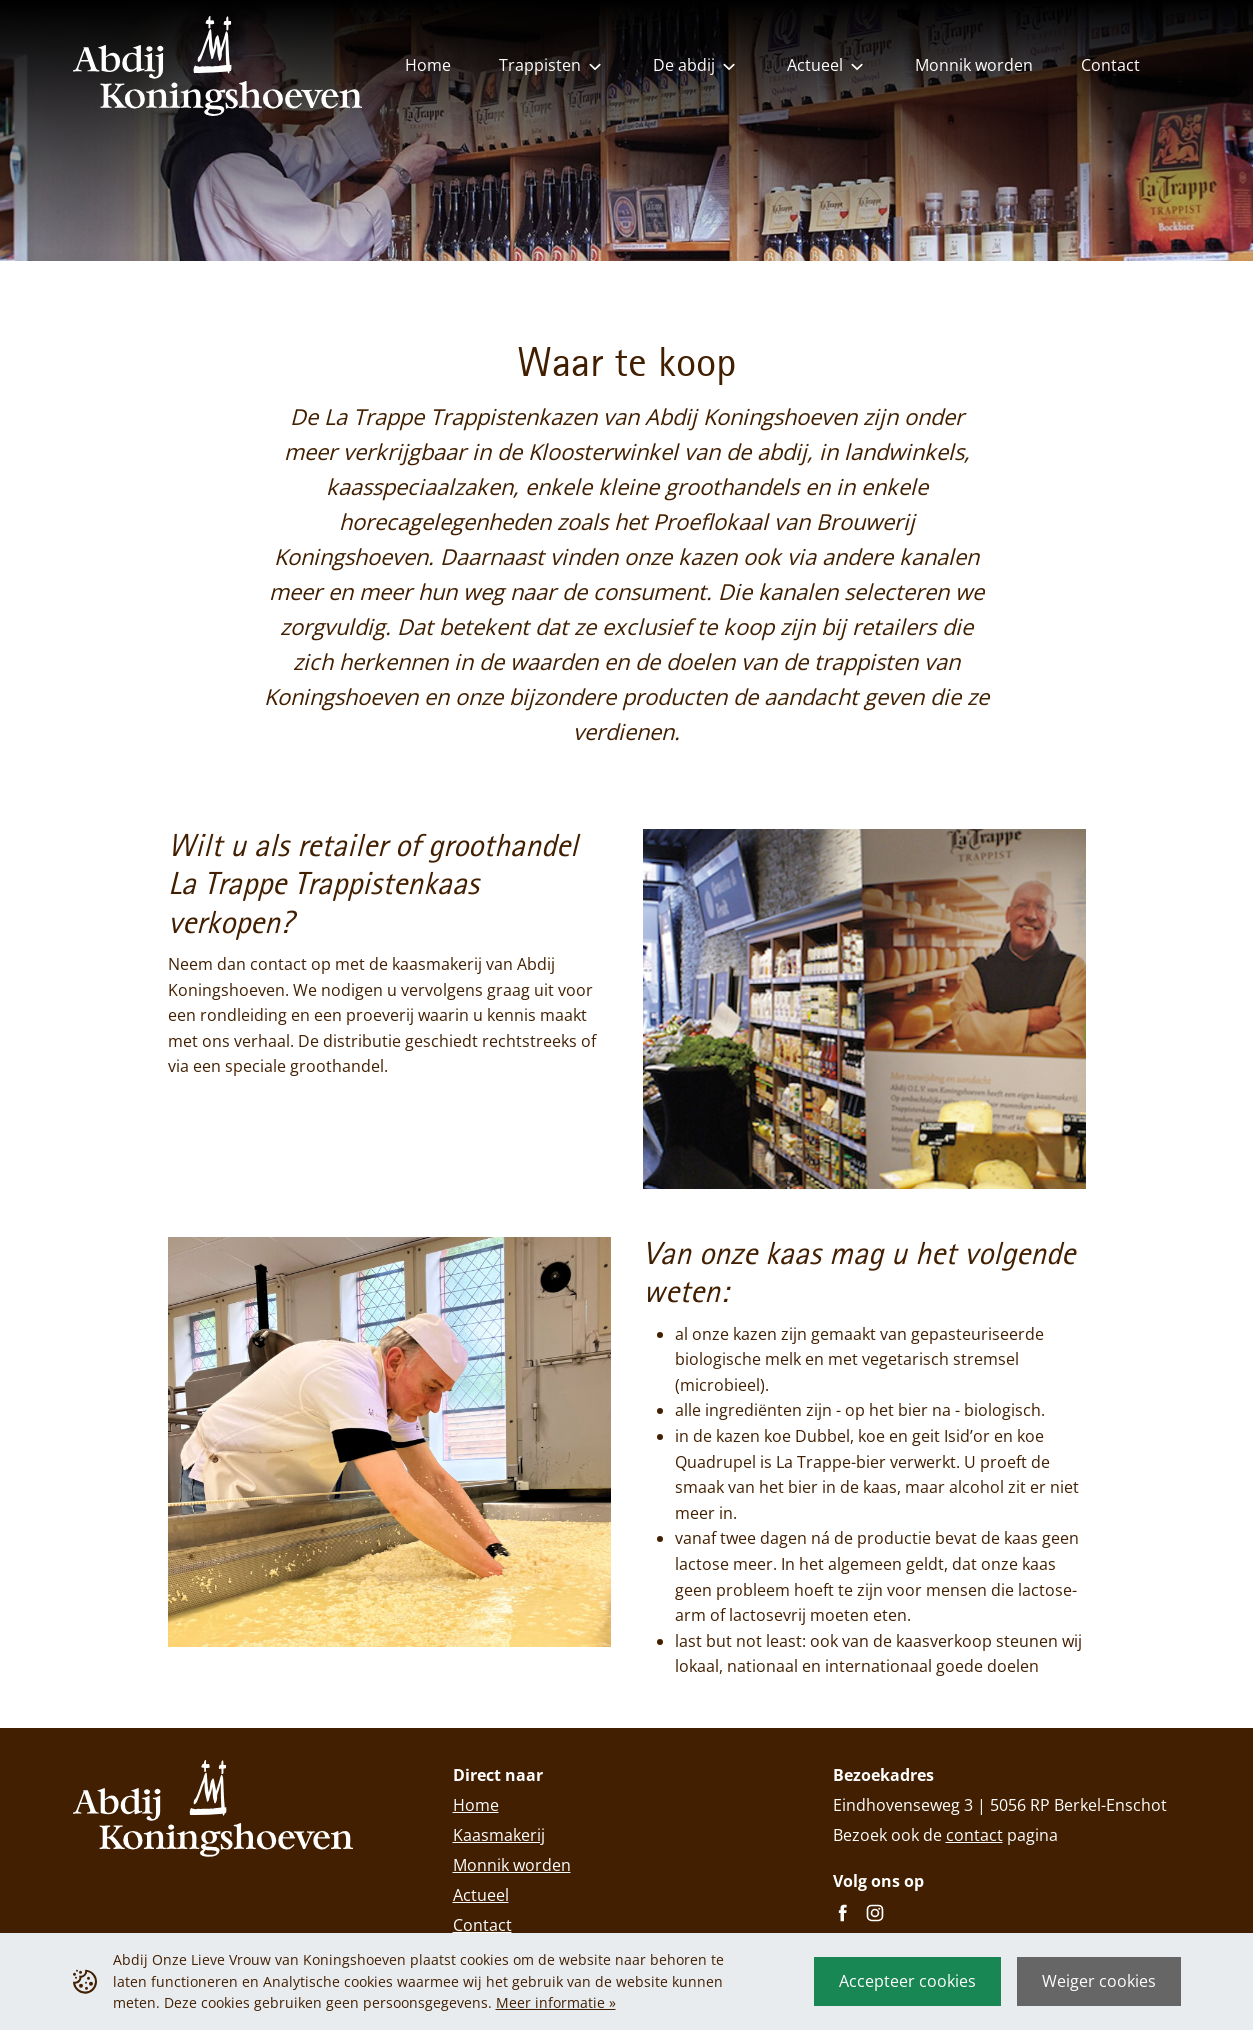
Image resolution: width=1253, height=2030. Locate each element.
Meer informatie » (556, 2002)
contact (974, 1835)
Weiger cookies (1099, 1981)
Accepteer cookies (907, 1981)
